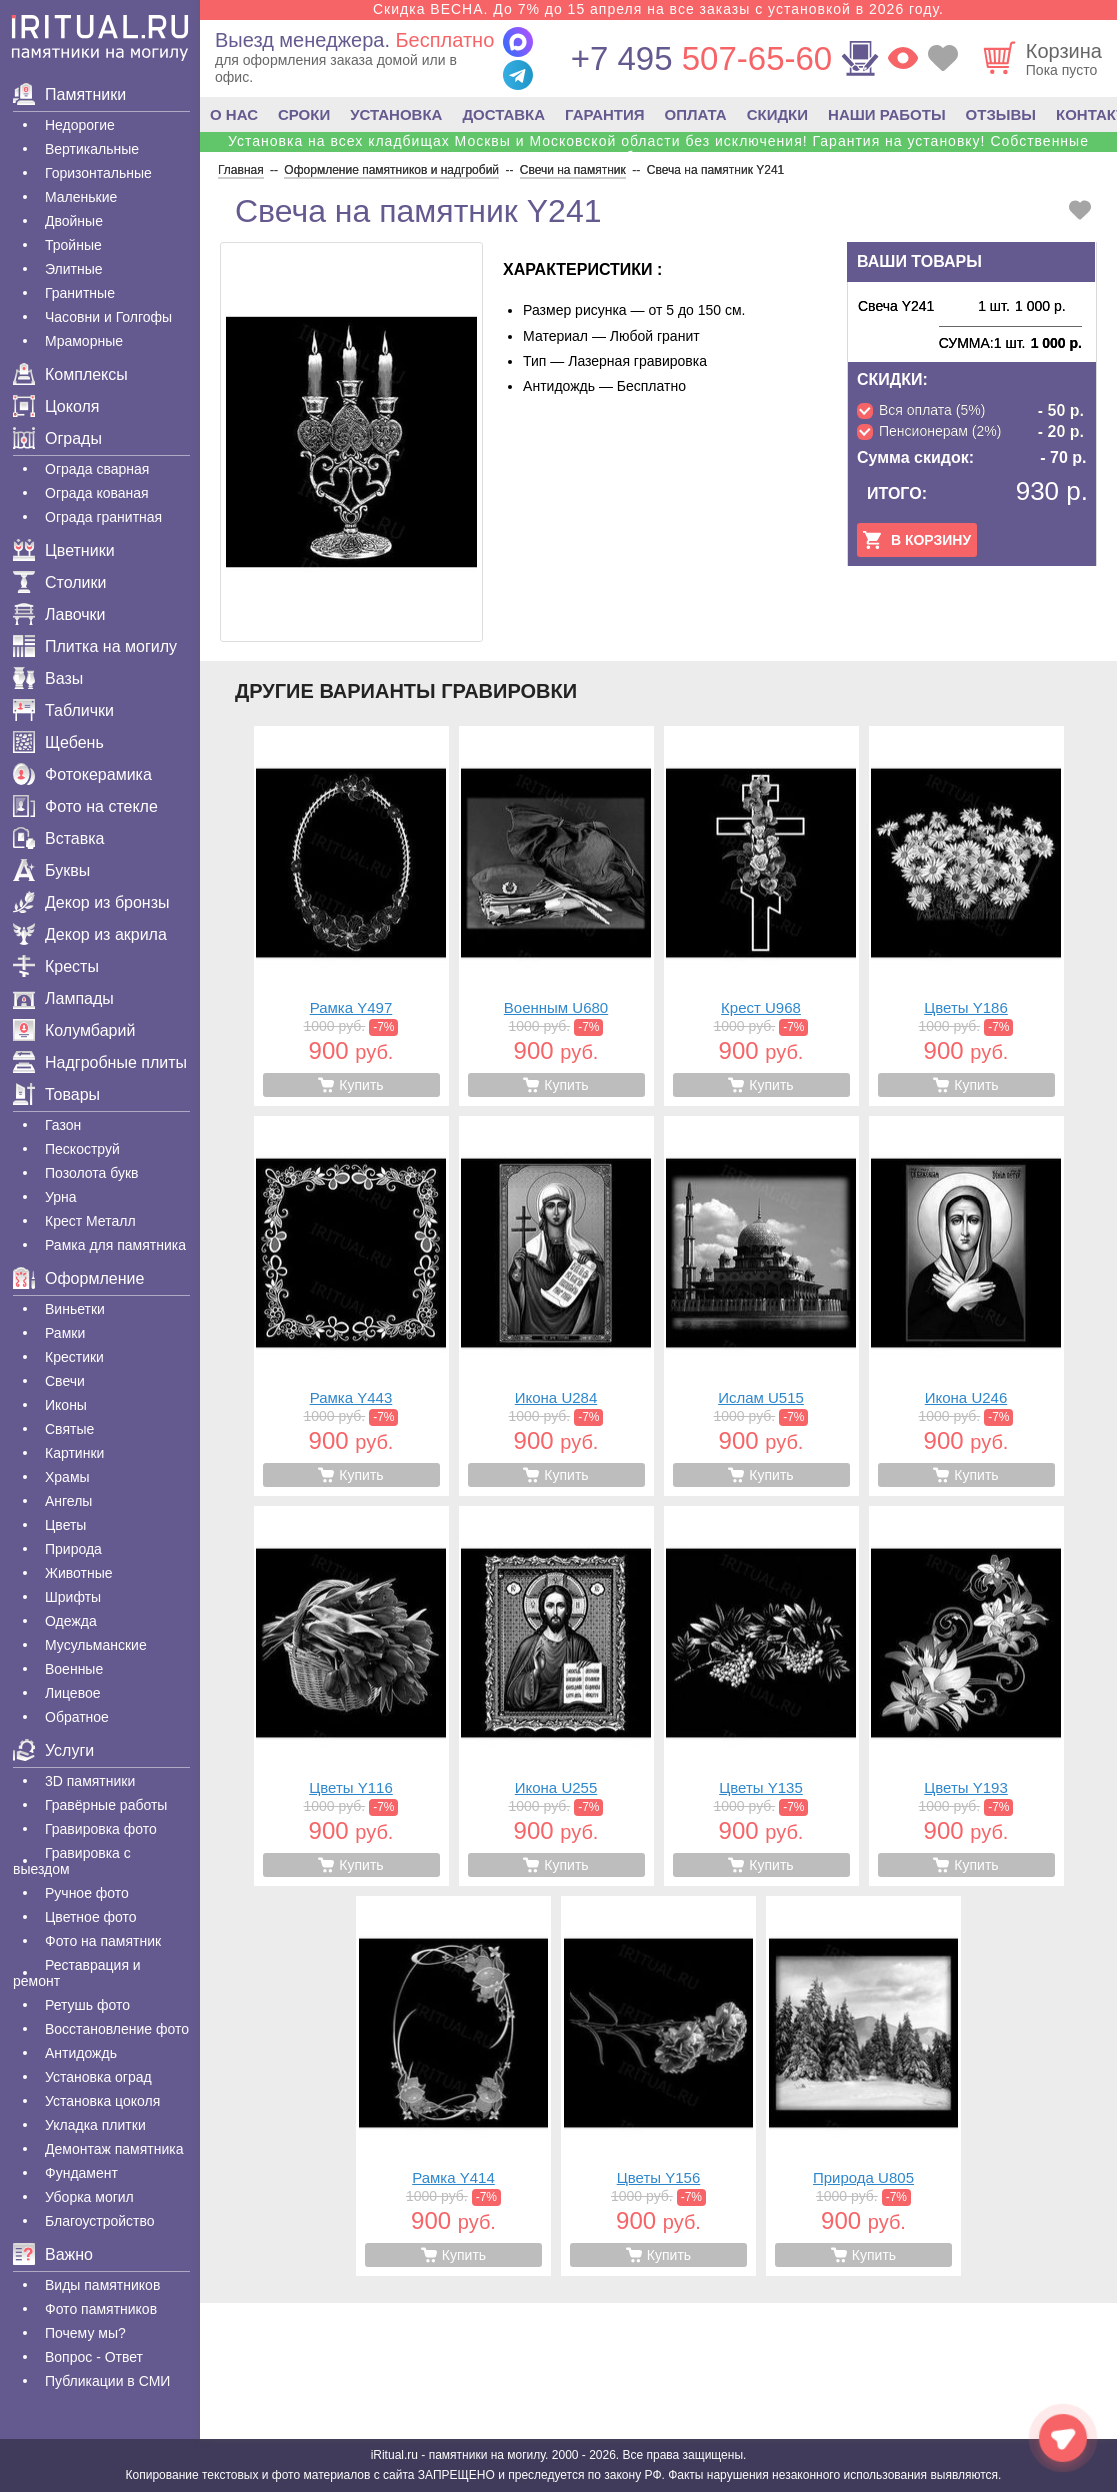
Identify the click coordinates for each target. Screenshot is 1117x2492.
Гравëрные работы (106, 1805)
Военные (74, 1669)
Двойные (74, 221)
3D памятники (90, 1781)
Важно (53, 2254)
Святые (69, 1429)
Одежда (71, 1621)
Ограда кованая (97, 493)
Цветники (64, 550)
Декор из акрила (90, 934)
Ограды (57, 438)
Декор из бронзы (91, 902)
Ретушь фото (87, 2005)
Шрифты (73, 1597)
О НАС (234, 114)
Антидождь (81, 2053)
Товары (56, 1094)
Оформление (78, 1278)
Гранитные (80, 293)
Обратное (77, 1717)
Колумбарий (74, 1030)
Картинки (74, 1453)
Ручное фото (87, 1893)
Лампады (63, 998)
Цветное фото (91, 1917)
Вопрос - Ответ (94, 2357)
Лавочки (59, 614)
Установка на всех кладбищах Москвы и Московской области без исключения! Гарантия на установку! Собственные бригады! (658, 149)
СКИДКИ (777, 114)
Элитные (74, 269)
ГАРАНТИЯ (604, 114)
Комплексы (70, 374)
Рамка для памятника (115, 1245)
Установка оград (98, 2077)
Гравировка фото (101, 1829)
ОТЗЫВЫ (1001, 114)
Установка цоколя (102, 2101)
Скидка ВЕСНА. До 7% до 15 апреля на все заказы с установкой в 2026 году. (658, 9)
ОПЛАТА (696, 114)
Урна (61, 1197)
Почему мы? (85, 2333)
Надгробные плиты (100, 1062)
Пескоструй (82, 1149)
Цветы (65, 1525)
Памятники (69, 94)
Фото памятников (101, 2309)
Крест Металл (90, 1221)
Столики (59, 582)
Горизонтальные (98, 173)
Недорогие (80, 125)
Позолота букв (91, 1173)
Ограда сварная (97, 469)
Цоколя (56, 406)
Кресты (56, 966)
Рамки (65, 1333)
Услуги (53, 1750)
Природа (73, 1549)
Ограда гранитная (103, 517)
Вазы (48, 678)
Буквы (51, 870)
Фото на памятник (103, 1941)
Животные (79, 1573)
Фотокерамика (82, 774)
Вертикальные (92, 149)
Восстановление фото (117, 2029)
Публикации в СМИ (107, 2381)
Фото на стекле (85, 806)
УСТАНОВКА (396, 114)
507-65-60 (701, 58)
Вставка (58, 838)
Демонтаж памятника (114, 2149)
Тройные (73, 245)
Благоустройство (100, 2221)
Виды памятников (102, 2285)
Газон (63, 1125)
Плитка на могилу (95, 646)
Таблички (63, 710)
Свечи (65, 1381)
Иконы (66, 1405)
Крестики (74, 1357)
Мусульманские (96, 1645)
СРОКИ (304, 114)
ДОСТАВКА (503, 114)
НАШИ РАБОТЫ (887, 114)
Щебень (58, 742)
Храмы (67, 1477)
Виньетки (75, 1309)
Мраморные (84, 341)
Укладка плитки (95, 2125)
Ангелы (68, 1501)
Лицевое (73, 1693)
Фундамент (81, 2173)
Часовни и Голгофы (108, 317)
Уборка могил (89, 2197)
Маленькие (81, 197)
